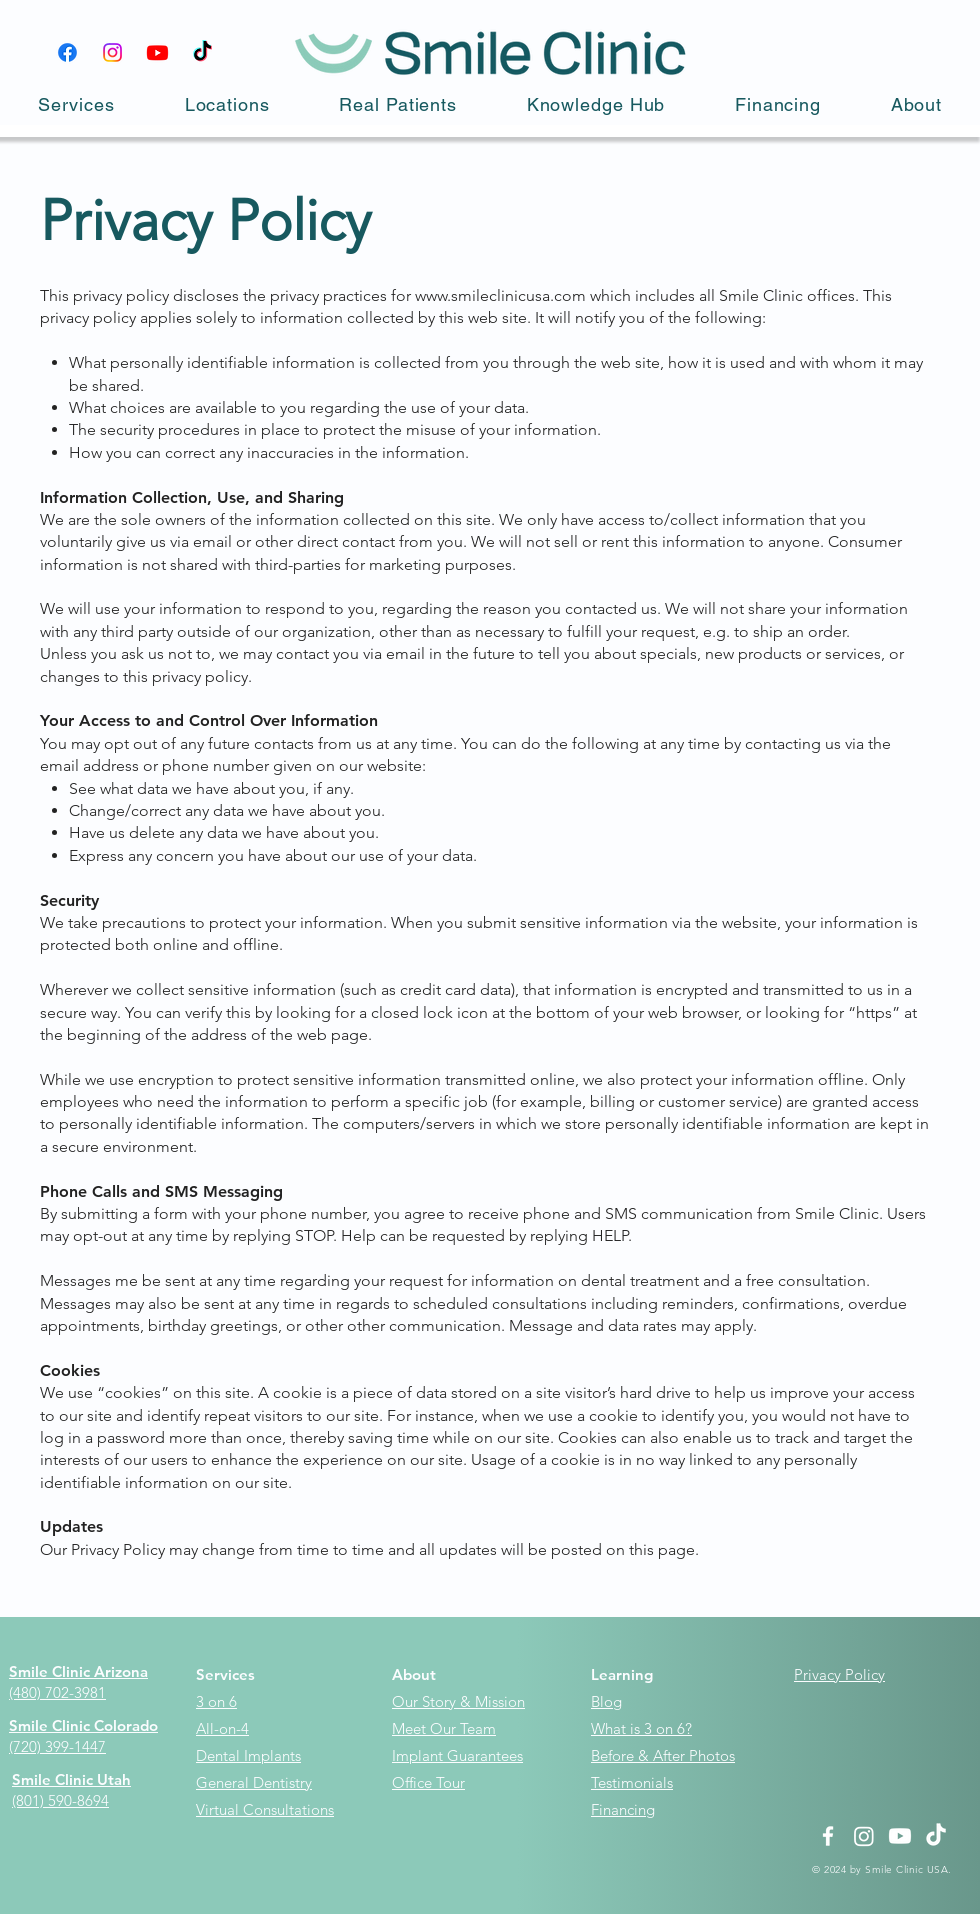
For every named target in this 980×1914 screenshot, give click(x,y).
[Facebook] (67, 52)
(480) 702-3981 (57, 1692)
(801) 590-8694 (60, 1800)
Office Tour (428, 1782)
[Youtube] (157, 52)
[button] (76, 104)
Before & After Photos (663, 1755)
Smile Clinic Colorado (83, 1725)
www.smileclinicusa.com (500, 295)
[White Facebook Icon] (828, 1836)
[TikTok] (202, 52)
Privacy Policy (839, 1674)
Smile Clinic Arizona (78, 1671)
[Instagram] (112, 52)
